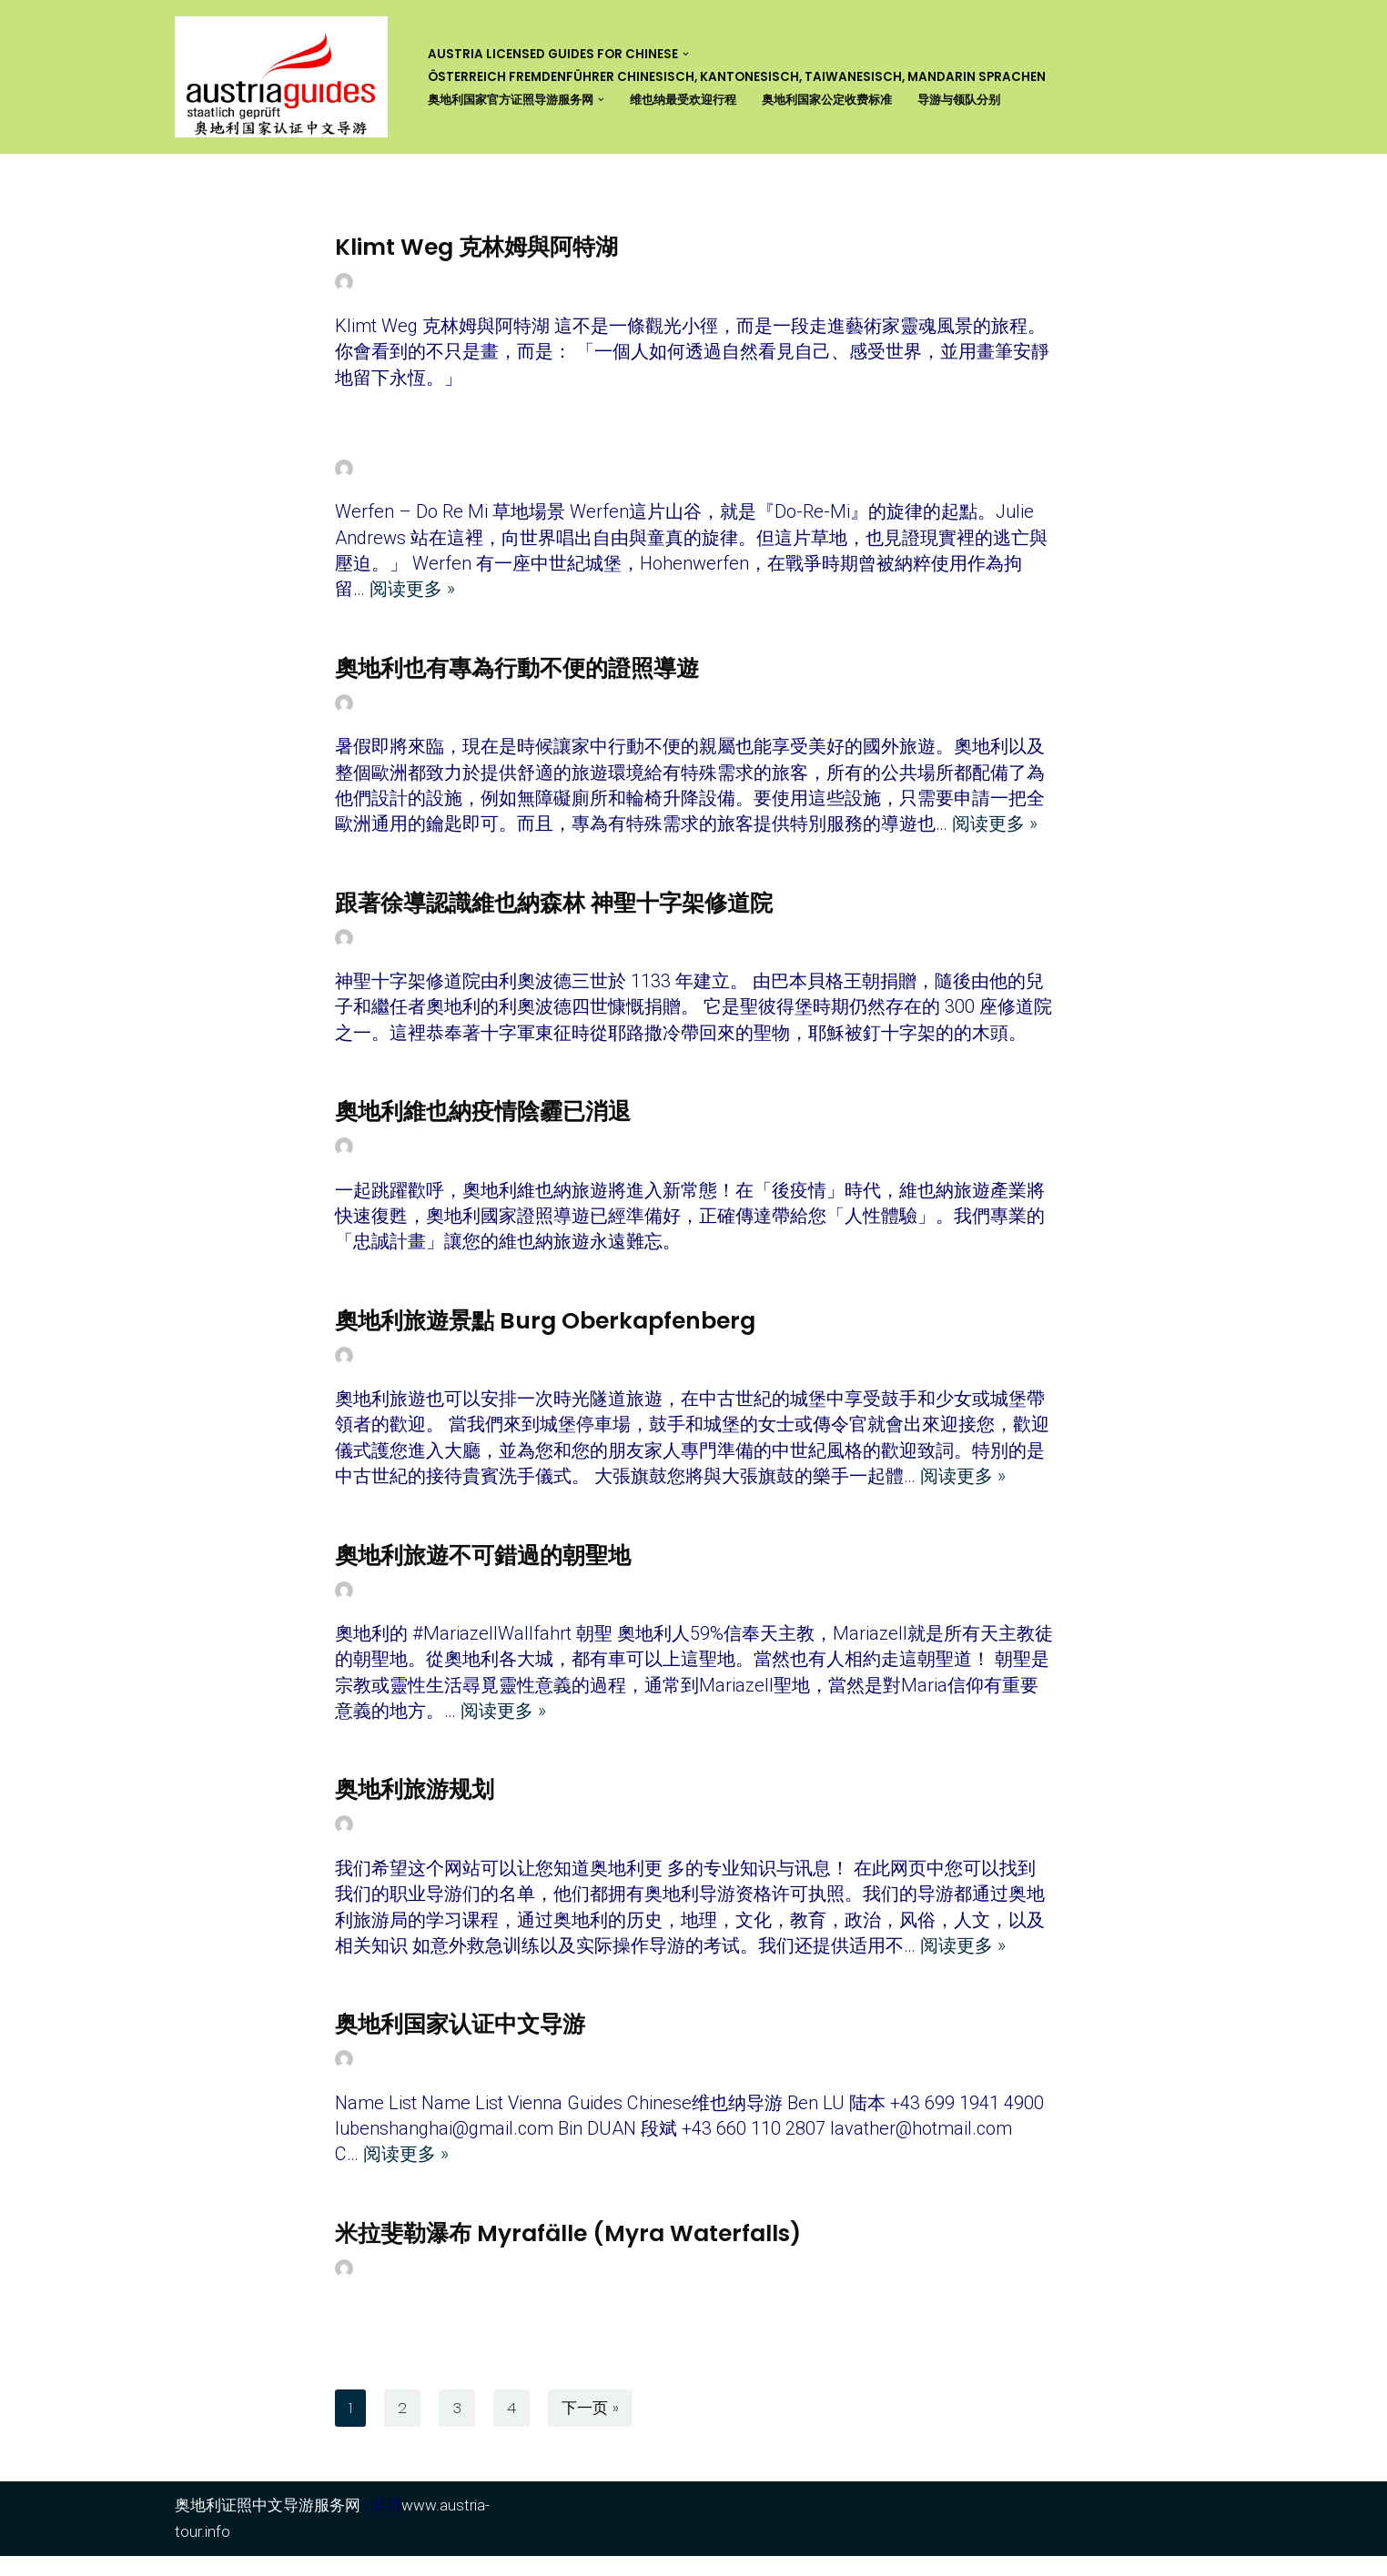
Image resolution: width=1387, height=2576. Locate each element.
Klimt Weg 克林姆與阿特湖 (476, 247)
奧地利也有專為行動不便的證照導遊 (517, 672)
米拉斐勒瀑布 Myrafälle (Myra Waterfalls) (568, 2252)
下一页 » (590, 2428)
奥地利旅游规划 (414, 1805)
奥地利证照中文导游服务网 (267, 2525)
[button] (686, 54)
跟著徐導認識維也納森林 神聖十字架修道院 (554, 909)
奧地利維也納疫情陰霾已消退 (483, 1120)
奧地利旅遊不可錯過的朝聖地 (483, 1567)
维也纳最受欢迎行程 (700, 99)
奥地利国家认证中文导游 (460, 2041)
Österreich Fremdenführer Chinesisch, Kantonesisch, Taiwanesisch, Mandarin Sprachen (737, 77)
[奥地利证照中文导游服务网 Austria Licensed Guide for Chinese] (286, 76)
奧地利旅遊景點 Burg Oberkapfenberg (545, 1331)
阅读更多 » (412, 593)
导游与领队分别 (993, 99)
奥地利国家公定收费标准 (853, 99)
